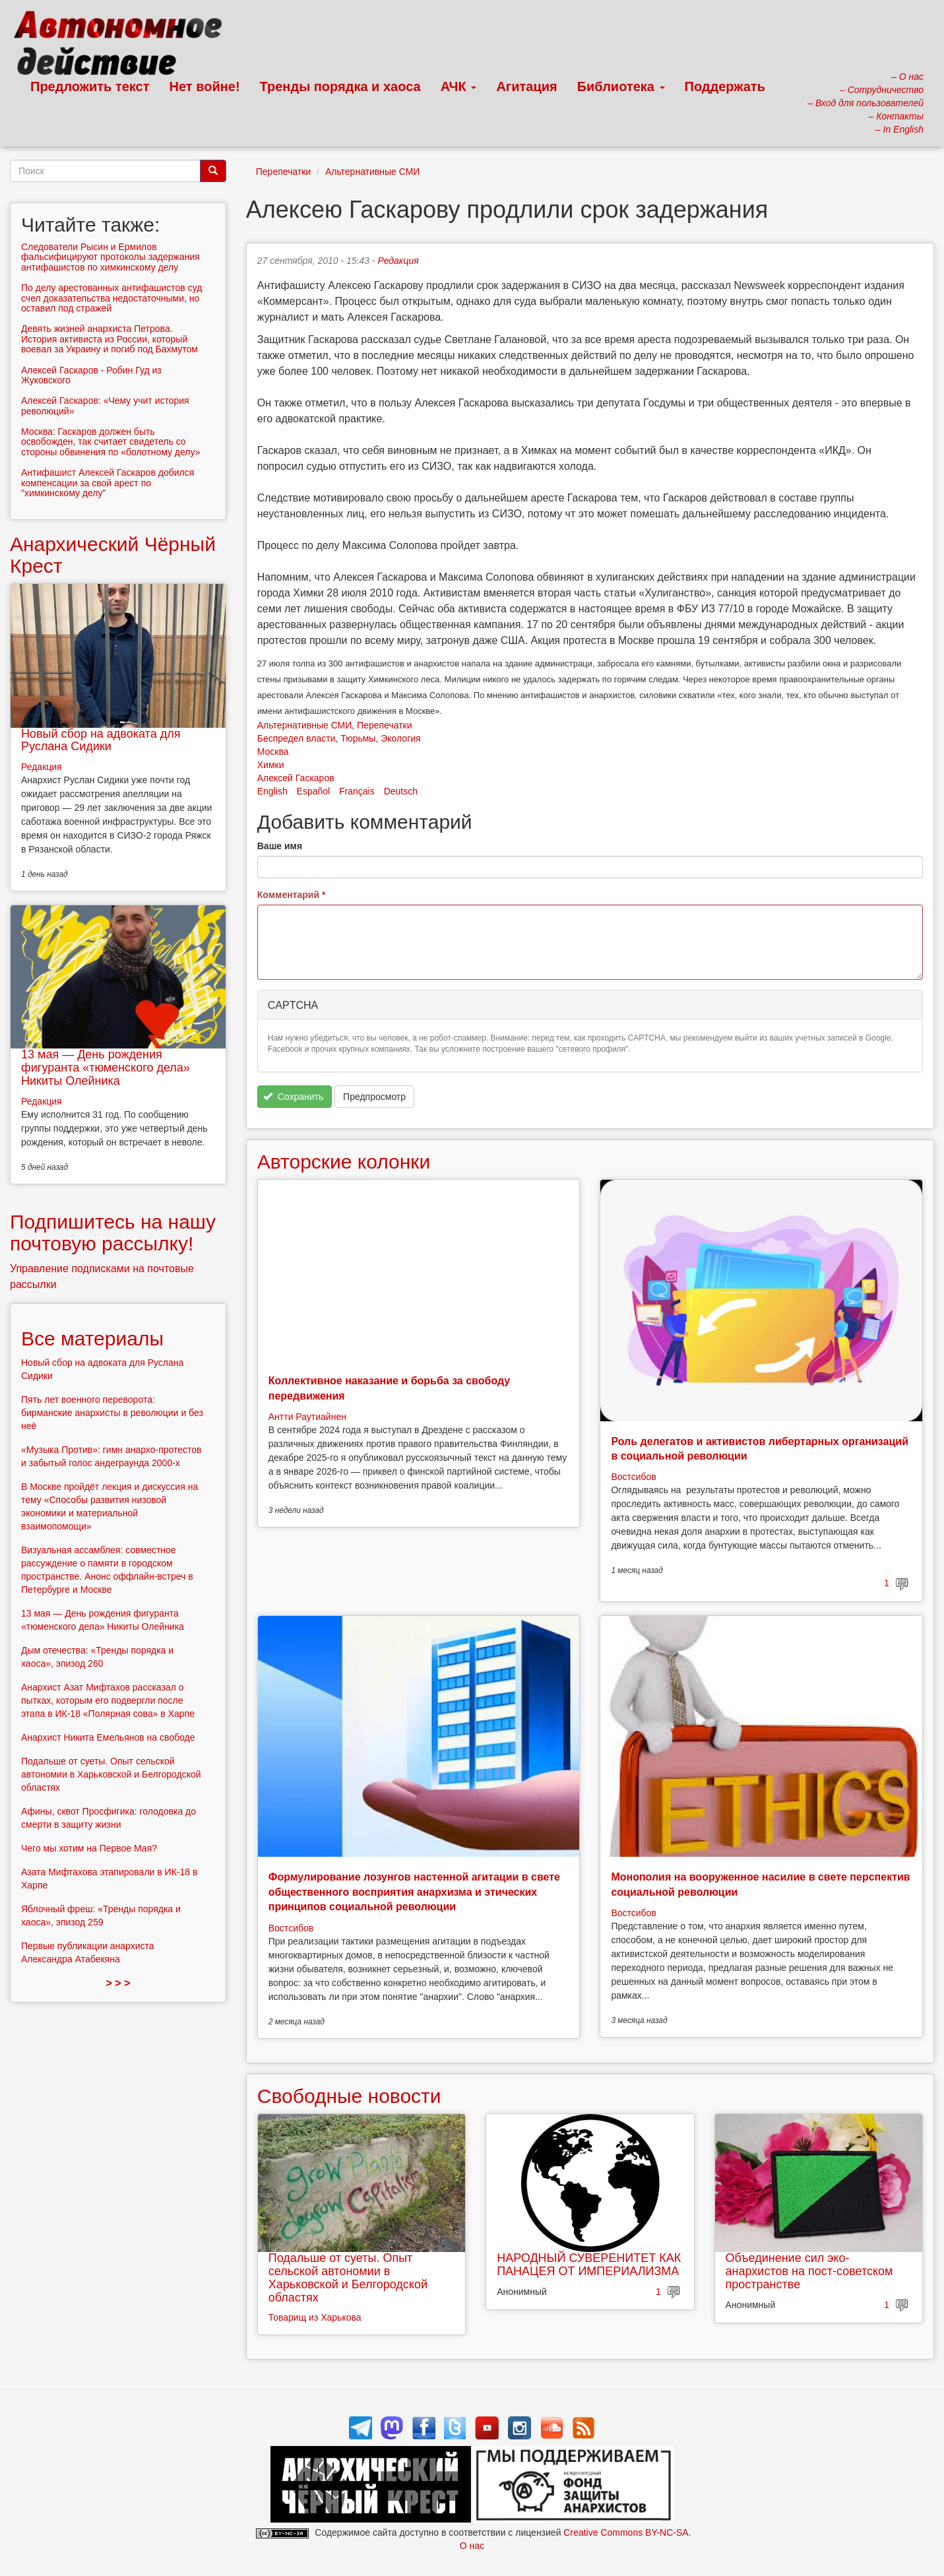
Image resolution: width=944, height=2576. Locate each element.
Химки (270, 764)
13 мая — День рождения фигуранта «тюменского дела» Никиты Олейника (105, 1067)
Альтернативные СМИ (372, 171)
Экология (400, 738)
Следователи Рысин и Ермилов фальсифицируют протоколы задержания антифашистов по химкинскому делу (110, 257)
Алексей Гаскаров (295, 778)
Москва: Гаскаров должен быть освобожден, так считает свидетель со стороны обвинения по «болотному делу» (110, 441)
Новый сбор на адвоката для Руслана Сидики (100, 740)
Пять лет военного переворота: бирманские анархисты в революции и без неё (112, 1412)
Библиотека (621, 86)
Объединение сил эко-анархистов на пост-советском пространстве (809, 2271)
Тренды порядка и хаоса (340, 86)
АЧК (459, 86)
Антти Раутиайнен (307, 1416)
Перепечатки (283, 171)
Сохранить (293, 1096)
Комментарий (291, 894)
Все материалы (92, 1338)
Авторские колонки (343, 1162)
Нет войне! (205, 86)
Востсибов (633, 1476)
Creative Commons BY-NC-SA (625, 2532)
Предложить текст (90, 86)
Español (313, 791)
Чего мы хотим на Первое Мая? (89, 1848)
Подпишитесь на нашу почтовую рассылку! (113, 1232)
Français (357, 791)
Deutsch (401, 791)
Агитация (526, 86)
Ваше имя (279, 846)
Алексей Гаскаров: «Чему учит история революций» (105, 405)
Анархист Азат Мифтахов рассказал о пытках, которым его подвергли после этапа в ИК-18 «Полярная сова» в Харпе (108, 1700)
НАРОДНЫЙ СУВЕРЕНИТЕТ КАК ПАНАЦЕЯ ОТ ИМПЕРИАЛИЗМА (589, 2264)
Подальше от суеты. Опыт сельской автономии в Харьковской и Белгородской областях (347, 2277)
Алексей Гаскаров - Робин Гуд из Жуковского (91, 375)
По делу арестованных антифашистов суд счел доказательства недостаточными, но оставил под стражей (111, 297)
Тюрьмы (357, 738)
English (272, 791)
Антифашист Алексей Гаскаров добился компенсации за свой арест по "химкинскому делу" (107, 482)
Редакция (398, 260)
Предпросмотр (374, 1096)
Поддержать (725, 86)
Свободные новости (349, 2096)
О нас (472, 2545)
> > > (118, 1983)
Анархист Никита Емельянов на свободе (108, 1737)
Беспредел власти (296, 738)
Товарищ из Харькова (315, 2317)
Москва (273, 751)
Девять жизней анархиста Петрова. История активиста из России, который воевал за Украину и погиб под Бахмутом (109, 338)
